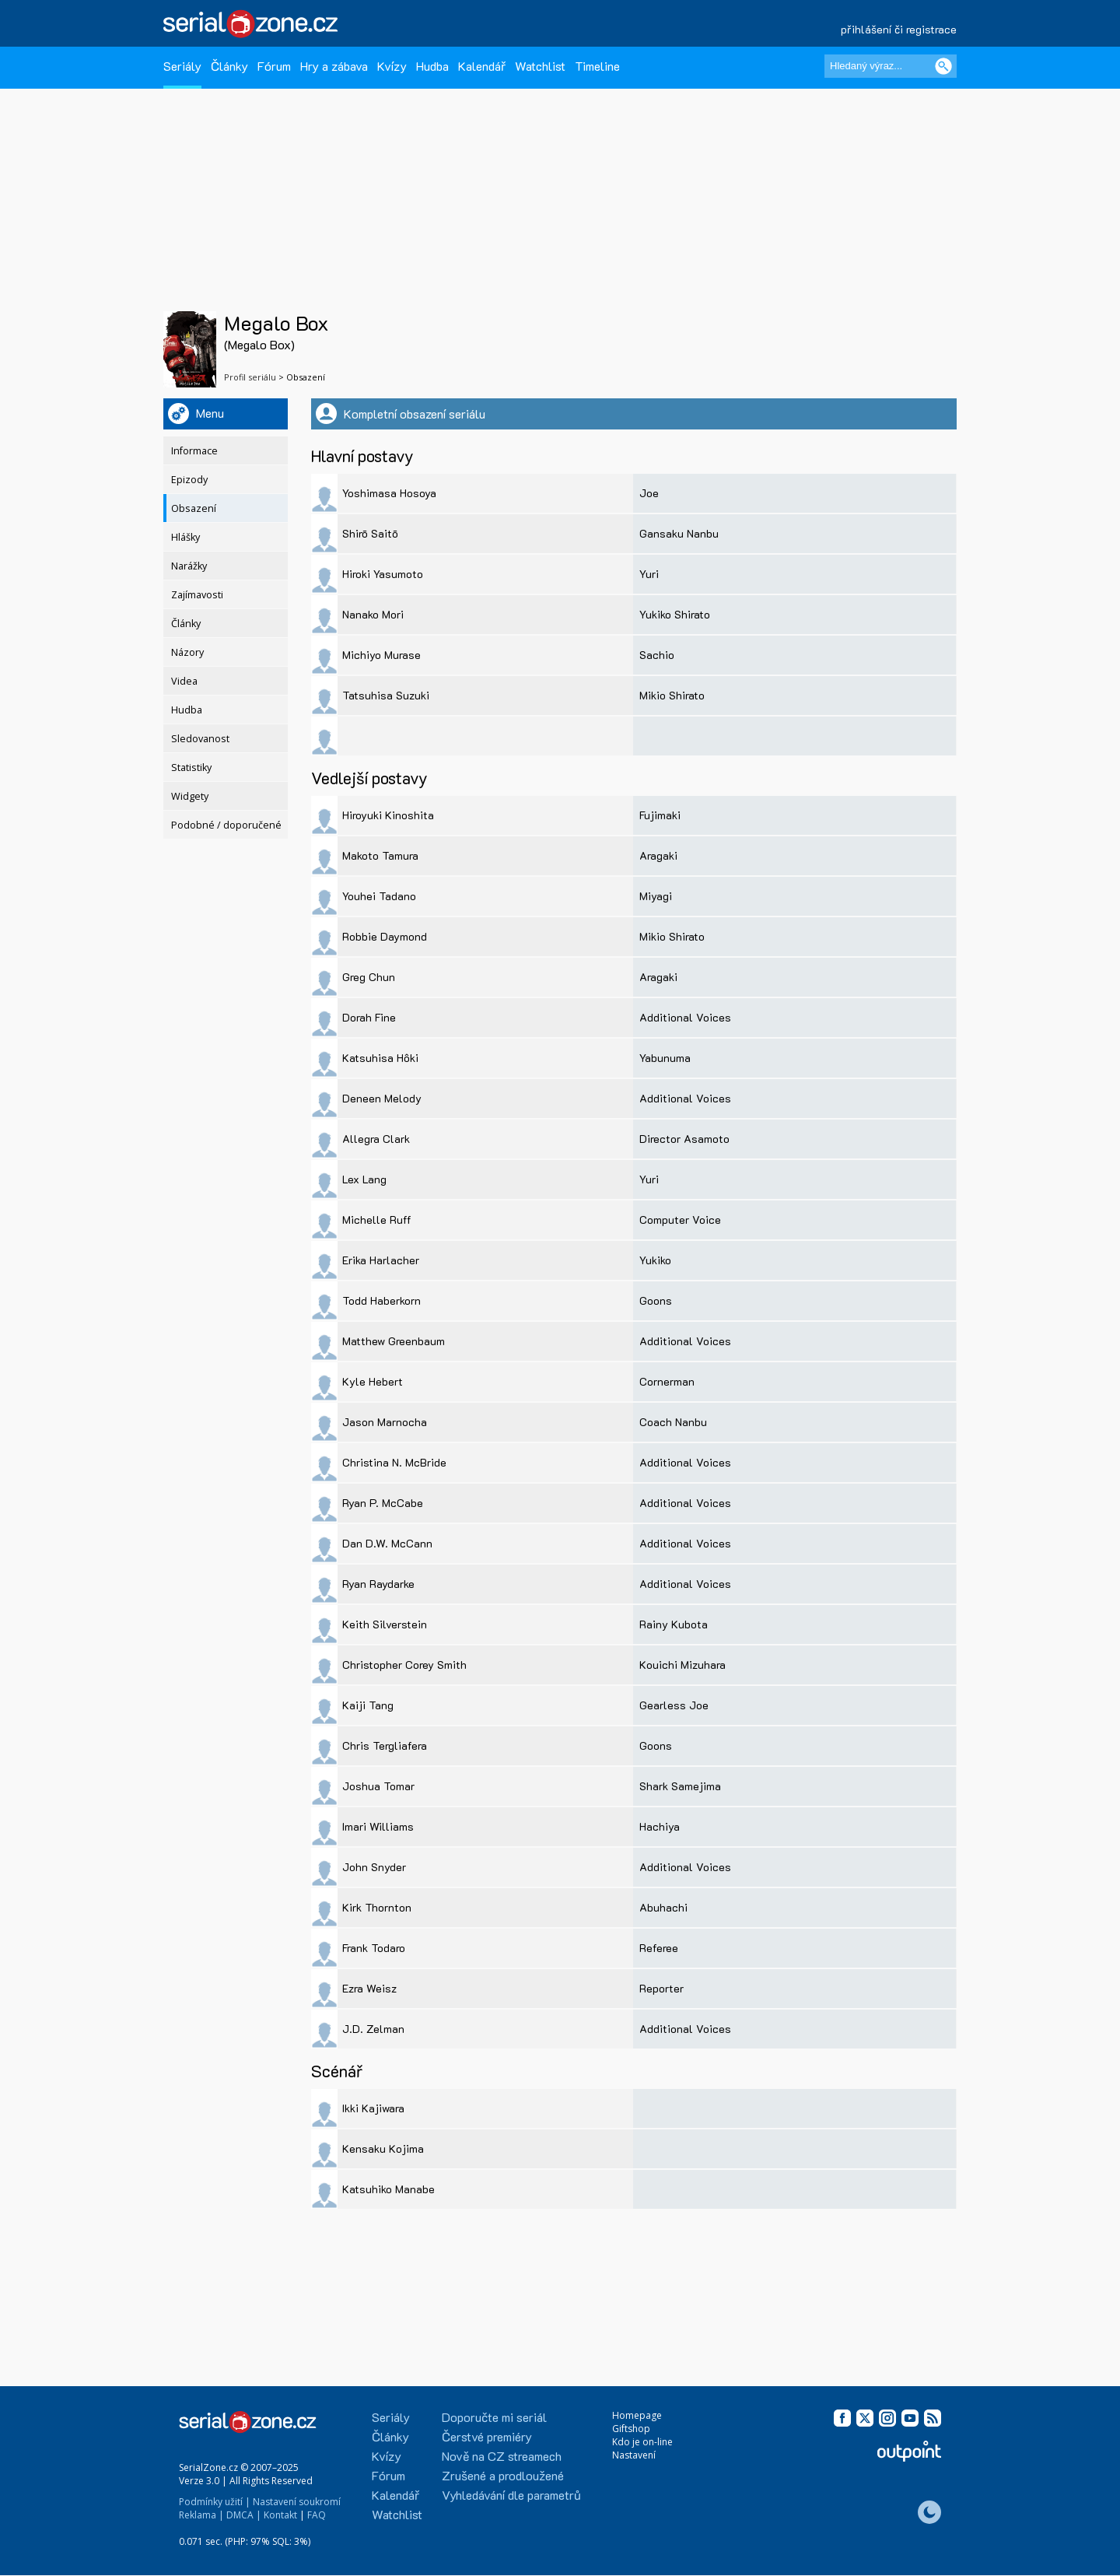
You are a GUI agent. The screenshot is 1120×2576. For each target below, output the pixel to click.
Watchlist (540, 66)
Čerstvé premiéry (487, 2436)
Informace (194, 450)
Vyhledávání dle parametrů (511, 2495)
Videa (184, 681)
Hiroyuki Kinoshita (388, 815)
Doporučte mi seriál (494, 2417)
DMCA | (243, 2515)
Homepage (637, 2415)
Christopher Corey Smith (404, 1664)
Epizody (189, 479)
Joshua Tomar (378, 1786)
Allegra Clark (376, 1138)
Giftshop (631, 2428)
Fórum (274, 66)
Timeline (597, 66)
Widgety (189, 796)
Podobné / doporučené (226, 825)
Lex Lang (364, 1179)
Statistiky (191, 767)
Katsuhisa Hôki (380, 1057)
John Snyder (374, 1866)
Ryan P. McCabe (382, 1502)
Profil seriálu (250, 377)
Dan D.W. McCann (387, 1543)
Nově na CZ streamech (502, 2456)
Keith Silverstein (384, 1624)
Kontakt (280, 2515)
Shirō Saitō (370, 533)
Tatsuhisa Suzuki (385, 695)
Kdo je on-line (642, 2441)
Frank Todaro (373, 1947)
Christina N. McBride (394, 1462)
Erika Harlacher (380, 1260)
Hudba (432, 66)
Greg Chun (368, 976)
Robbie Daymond (384, 936)
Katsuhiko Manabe (388, 2189)
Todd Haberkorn (381, 1300)
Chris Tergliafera (384, 1745)
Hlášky (185, 537)
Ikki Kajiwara (373, 2108)
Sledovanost (200, 738)
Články (229, 66)
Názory (187, 652)
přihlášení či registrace (899, 29)
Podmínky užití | (214, 2501)
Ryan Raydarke (378, 1583)
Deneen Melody (382, 1098)
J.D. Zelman (373, 2028)
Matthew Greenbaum (393, 1341)
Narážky (189, 566)
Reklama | (201, 2515)
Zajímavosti (197, 594)
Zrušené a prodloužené (503, 2475)
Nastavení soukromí (297, 2501)
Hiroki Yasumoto (382, 573)
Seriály (182, 66)
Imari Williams (378, 1826)
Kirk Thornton (376, 1907)
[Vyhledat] (943, 66)
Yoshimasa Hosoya (389, 492)
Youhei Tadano (379, 895)
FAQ (316, 2515)
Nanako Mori (373, 614)
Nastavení (634, 2455)
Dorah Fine (369, 1017)
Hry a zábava (334, 66)
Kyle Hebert (372, 1381)
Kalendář (482, 66)
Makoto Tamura (380, 855)
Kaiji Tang (368, 1705)
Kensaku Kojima (383, 2148)
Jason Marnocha (384, 1421)
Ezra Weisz (369, 1988)
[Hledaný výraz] (890, 66)
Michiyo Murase (381, 654)
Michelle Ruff (376, 1219)
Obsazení (193, 508)
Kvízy (392, 66)
